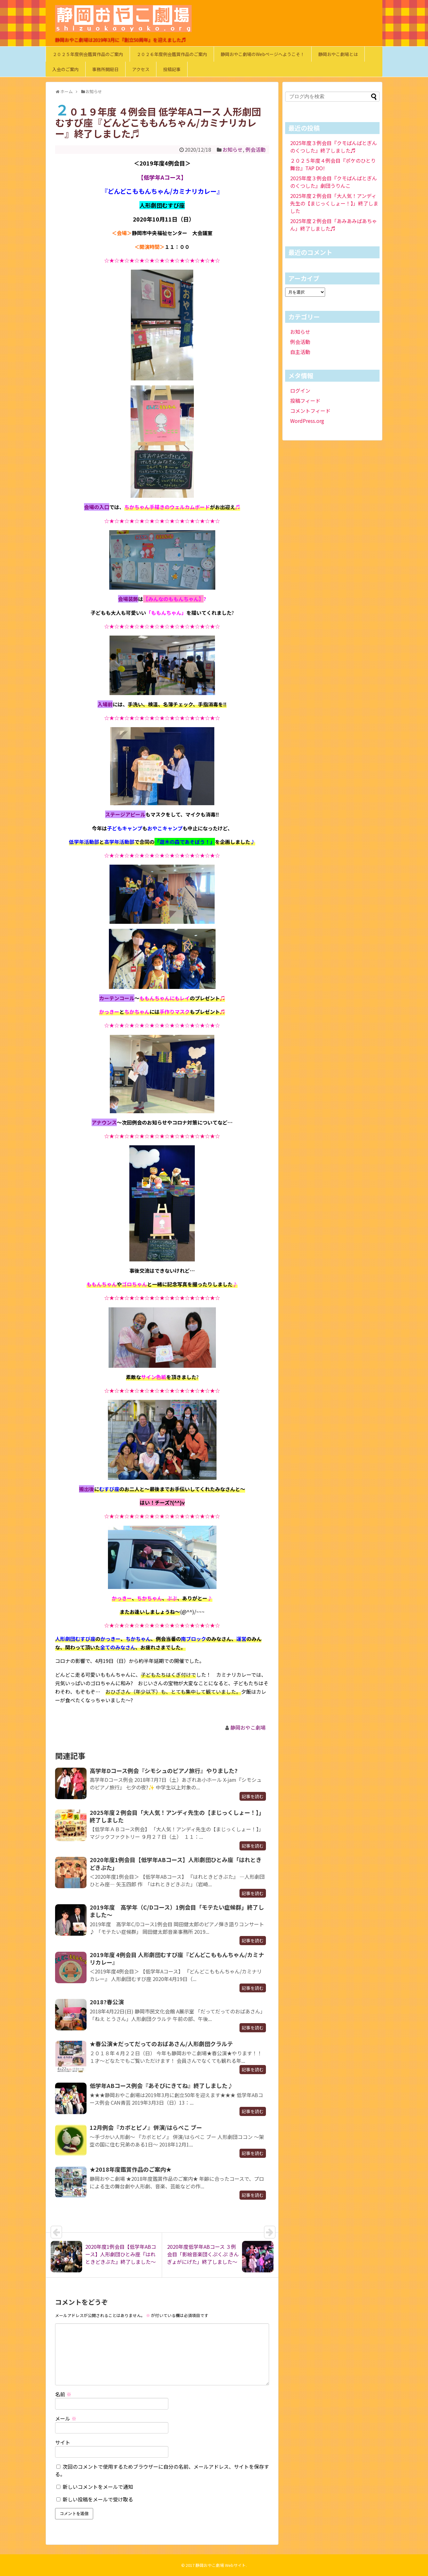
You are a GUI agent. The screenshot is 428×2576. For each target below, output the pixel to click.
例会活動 (255, 149)
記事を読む (253, 1796)
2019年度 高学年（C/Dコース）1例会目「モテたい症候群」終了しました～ (177, 1911)
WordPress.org (307, 420)
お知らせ (232, 149)
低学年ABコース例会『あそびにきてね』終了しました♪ (161, 2085)
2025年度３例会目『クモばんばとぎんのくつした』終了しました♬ (333, 146)
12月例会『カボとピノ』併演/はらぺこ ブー (146, 2127)
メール (65, 2418)
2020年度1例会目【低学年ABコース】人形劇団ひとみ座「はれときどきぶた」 (176, 1863)
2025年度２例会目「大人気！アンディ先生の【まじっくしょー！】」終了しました (177, 1816)
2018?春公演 (107, 2002)
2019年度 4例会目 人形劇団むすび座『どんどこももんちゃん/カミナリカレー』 (177, 1958)
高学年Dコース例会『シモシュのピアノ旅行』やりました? (164, 1770)
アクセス (140, 69)
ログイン (300, 390)
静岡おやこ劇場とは (338, 54)
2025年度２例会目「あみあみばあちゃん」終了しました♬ (333, 224)
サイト (62, 2442)
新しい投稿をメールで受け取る (98, 2499)
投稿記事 (172, 69)
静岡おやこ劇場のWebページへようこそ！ (263, 54)
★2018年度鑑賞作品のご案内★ (131, 2169)
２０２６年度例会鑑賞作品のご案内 (172, 54)
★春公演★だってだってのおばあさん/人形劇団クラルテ (161, 2044)
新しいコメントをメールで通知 (98, 2486)
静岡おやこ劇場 (248, 1727)
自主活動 (300, 352)
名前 (63, 2394)
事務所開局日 (105, 69)
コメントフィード (310, 410)
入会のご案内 (65, 69)
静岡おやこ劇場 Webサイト (220, 2565)
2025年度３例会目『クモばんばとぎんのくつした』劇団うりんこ (333, 181)
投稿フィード (305, 400)
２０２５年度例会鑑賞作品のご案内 (88, 54)
